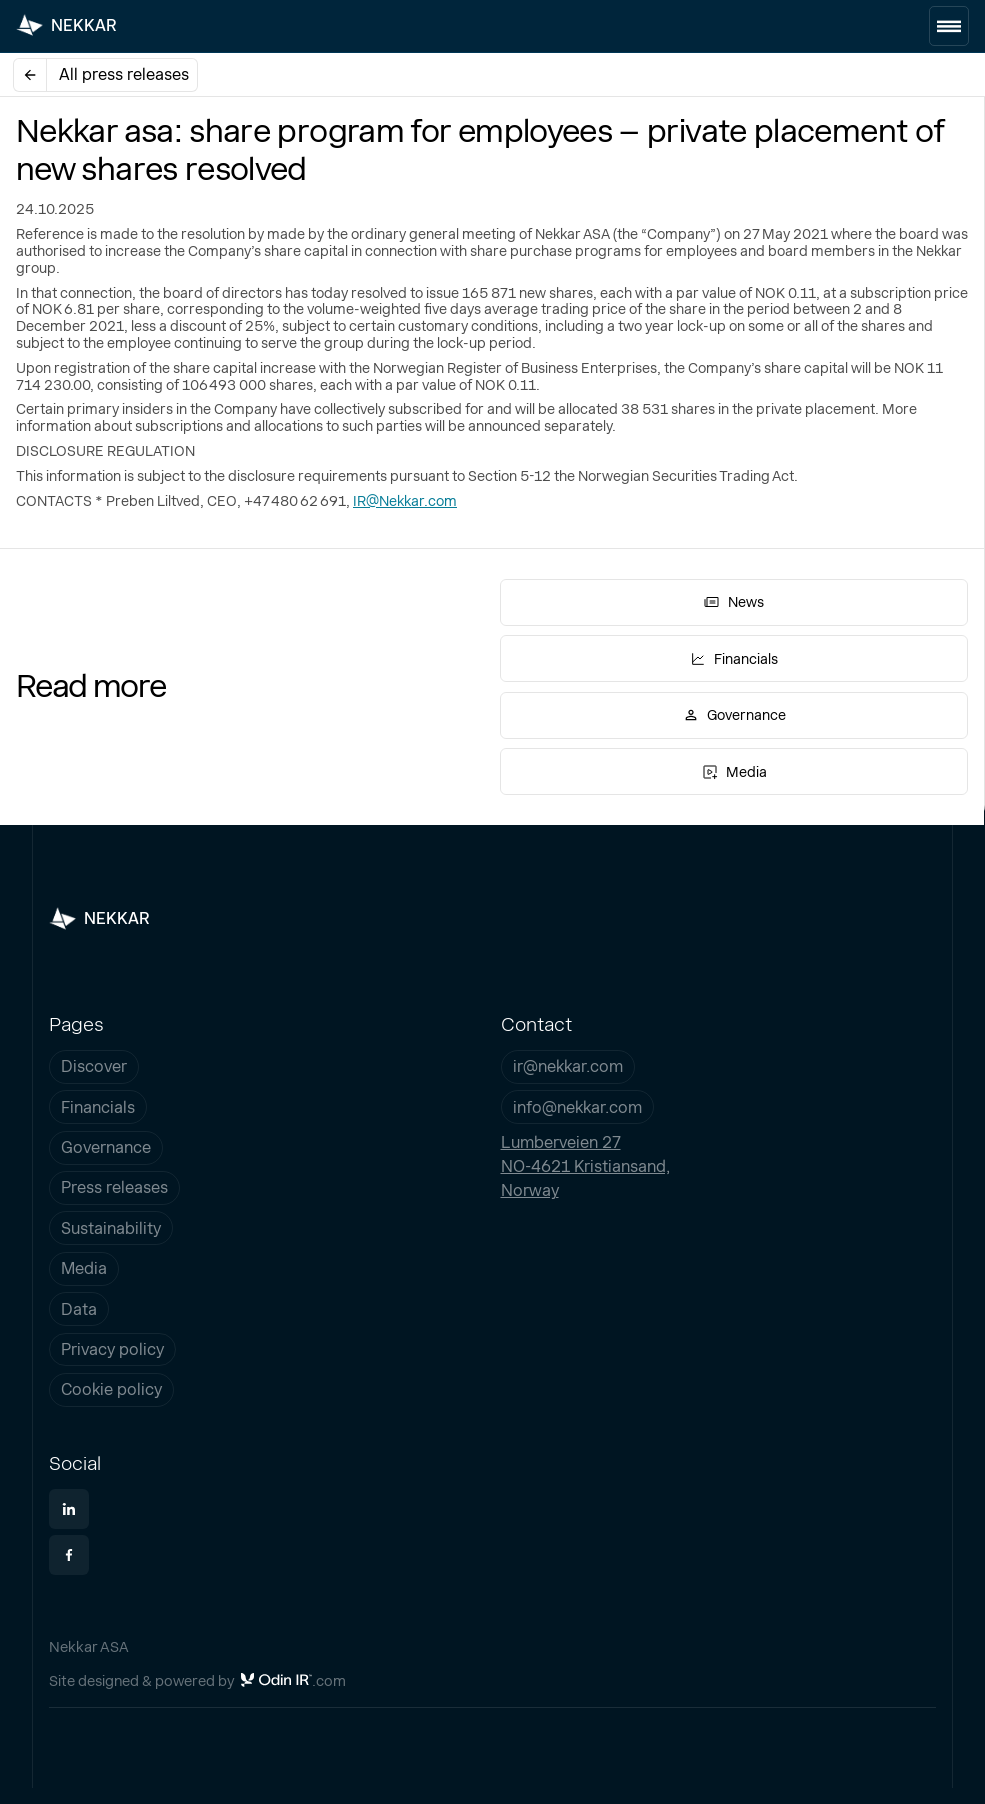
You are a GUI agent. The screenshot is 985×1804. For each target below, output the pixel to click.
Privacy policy (112, 1349)
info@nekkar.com (577, 1107)
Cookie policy (111, 1389)
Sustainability (111, 1228)
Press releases (114, 1187)
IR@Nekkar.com (405, 501)
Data (79, 1309)
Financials (98, 1107)
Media (84, 1268)
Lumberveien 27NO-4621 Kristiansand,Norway (585, 1166)
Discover (94, 1066)
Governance (106, 1147)
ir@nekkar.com (568, 1066)
